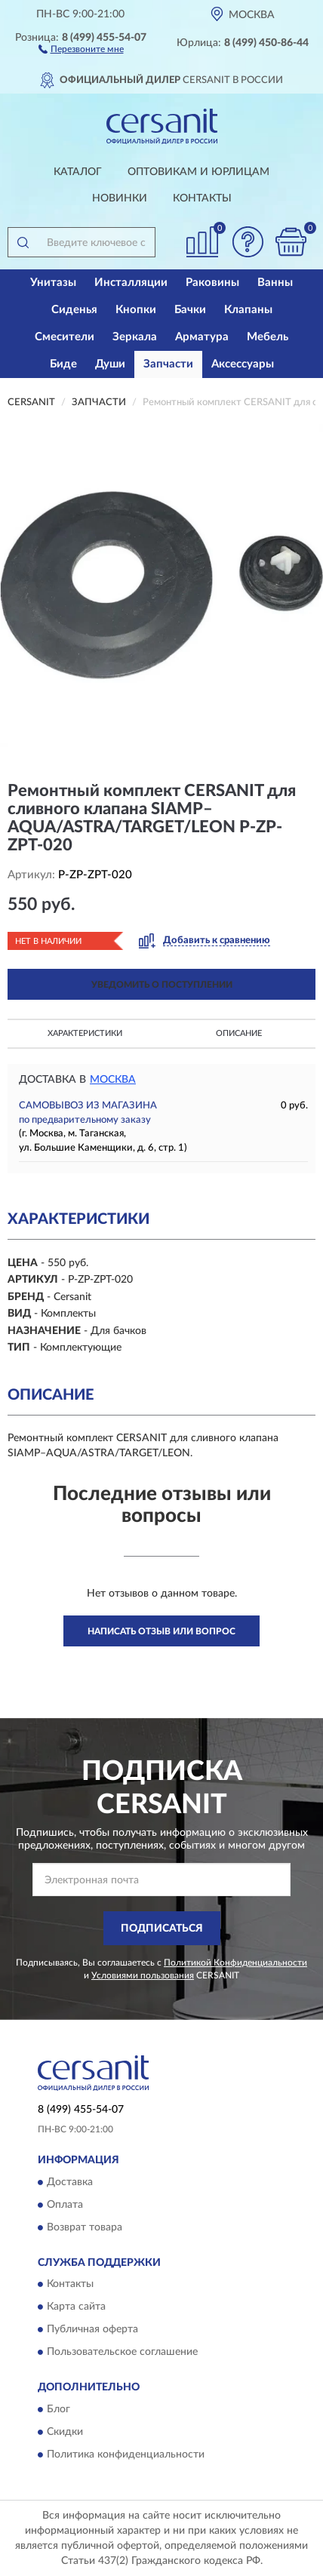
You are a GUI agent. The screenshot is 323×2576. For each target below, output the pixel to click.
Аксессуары (242, 364)
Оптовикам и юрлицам (198, 172)
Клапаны (248, 309)
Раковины (212, 282)
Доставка (70, 2182)
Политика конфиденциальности (126, 2454)
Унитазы (53, 282)
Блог (58, 2409)
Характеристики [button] (85, 1033)
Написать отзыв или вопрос (161, 1631)
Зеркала (134, 337)
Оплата (65, 2204)
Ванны (275, 282)
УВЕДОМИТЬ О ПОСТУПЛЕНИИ (161, 984)
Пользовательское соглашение (122, 2352)
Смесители (64, 337)
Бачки (190, 309)
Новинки (119, 198)
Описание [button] (239, 1033)
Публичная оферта (92, 2330)
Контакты (202, 198)
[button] (81, 48)
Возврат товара (84, 2227)
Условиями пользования (142, 1975)
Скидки (65, 2432)
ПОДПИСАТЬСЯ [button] (162, 1928)
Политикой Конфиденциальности (235, 1962)
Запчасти (168, 364)
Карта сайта (76, 2307)
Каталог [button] (78, 172)
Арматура (202, 337)
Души (110, 364)
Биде (63, 364)
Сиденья (74, 309)
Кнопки (135, 309)
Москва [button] (113, 1079)
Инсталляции (131, 282)
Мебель (267, 337)
